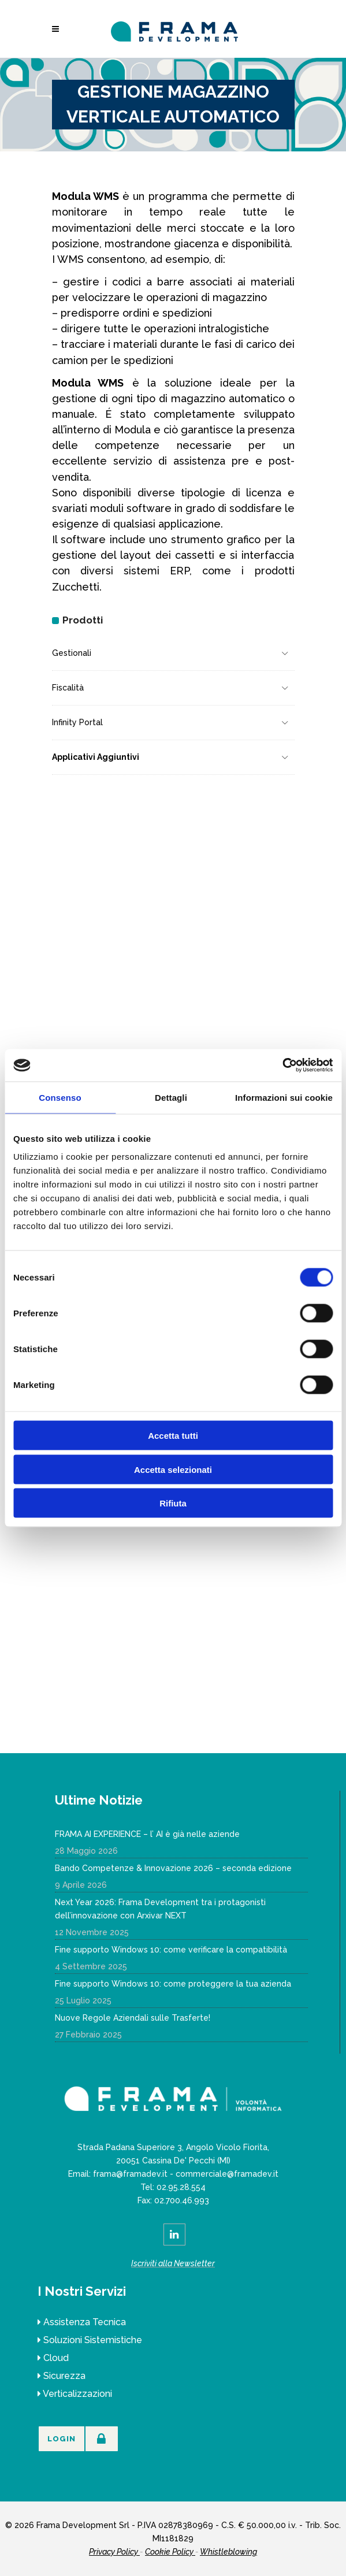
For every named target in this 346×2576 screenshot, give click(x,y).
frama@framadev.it (130, 2173)
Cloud (56, 2357)
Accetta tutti (173, 1436)
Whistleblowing (228, 2551)
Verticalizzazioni (77, 2393)
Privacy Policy (114, 2551)
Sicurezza (64, 2375)
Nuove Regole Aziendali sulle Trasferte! (132, 2017)
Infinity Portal (77, 722)
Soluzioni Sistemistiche (92, 2339)
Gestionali (71, 653)
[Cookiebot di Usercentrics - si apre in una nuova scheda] (282, 1065)
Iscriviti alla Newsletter (173, 2263)
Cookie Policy (170, 2551)
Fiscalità (68, 687)
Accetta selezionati (173, 1469)
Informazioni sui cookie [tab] (284, 1097)
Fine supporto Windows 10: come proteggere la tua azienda (173, 1983)
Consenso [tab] (60, 1097)
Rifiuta (173, 1503)
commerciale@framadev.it (227, 2173)
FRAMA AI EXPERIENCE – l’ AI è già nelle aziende (147, 1834)
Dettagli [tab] (171, 1097)
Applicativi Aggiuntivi (95, 757)
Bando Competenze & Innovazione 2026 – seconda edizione (173, 1868)
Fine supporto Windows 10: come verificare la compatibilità (171, 1949)
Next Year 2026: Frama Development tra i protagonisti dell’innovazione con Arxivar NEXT (160, 1909)
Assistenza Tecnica (84, 2322)
